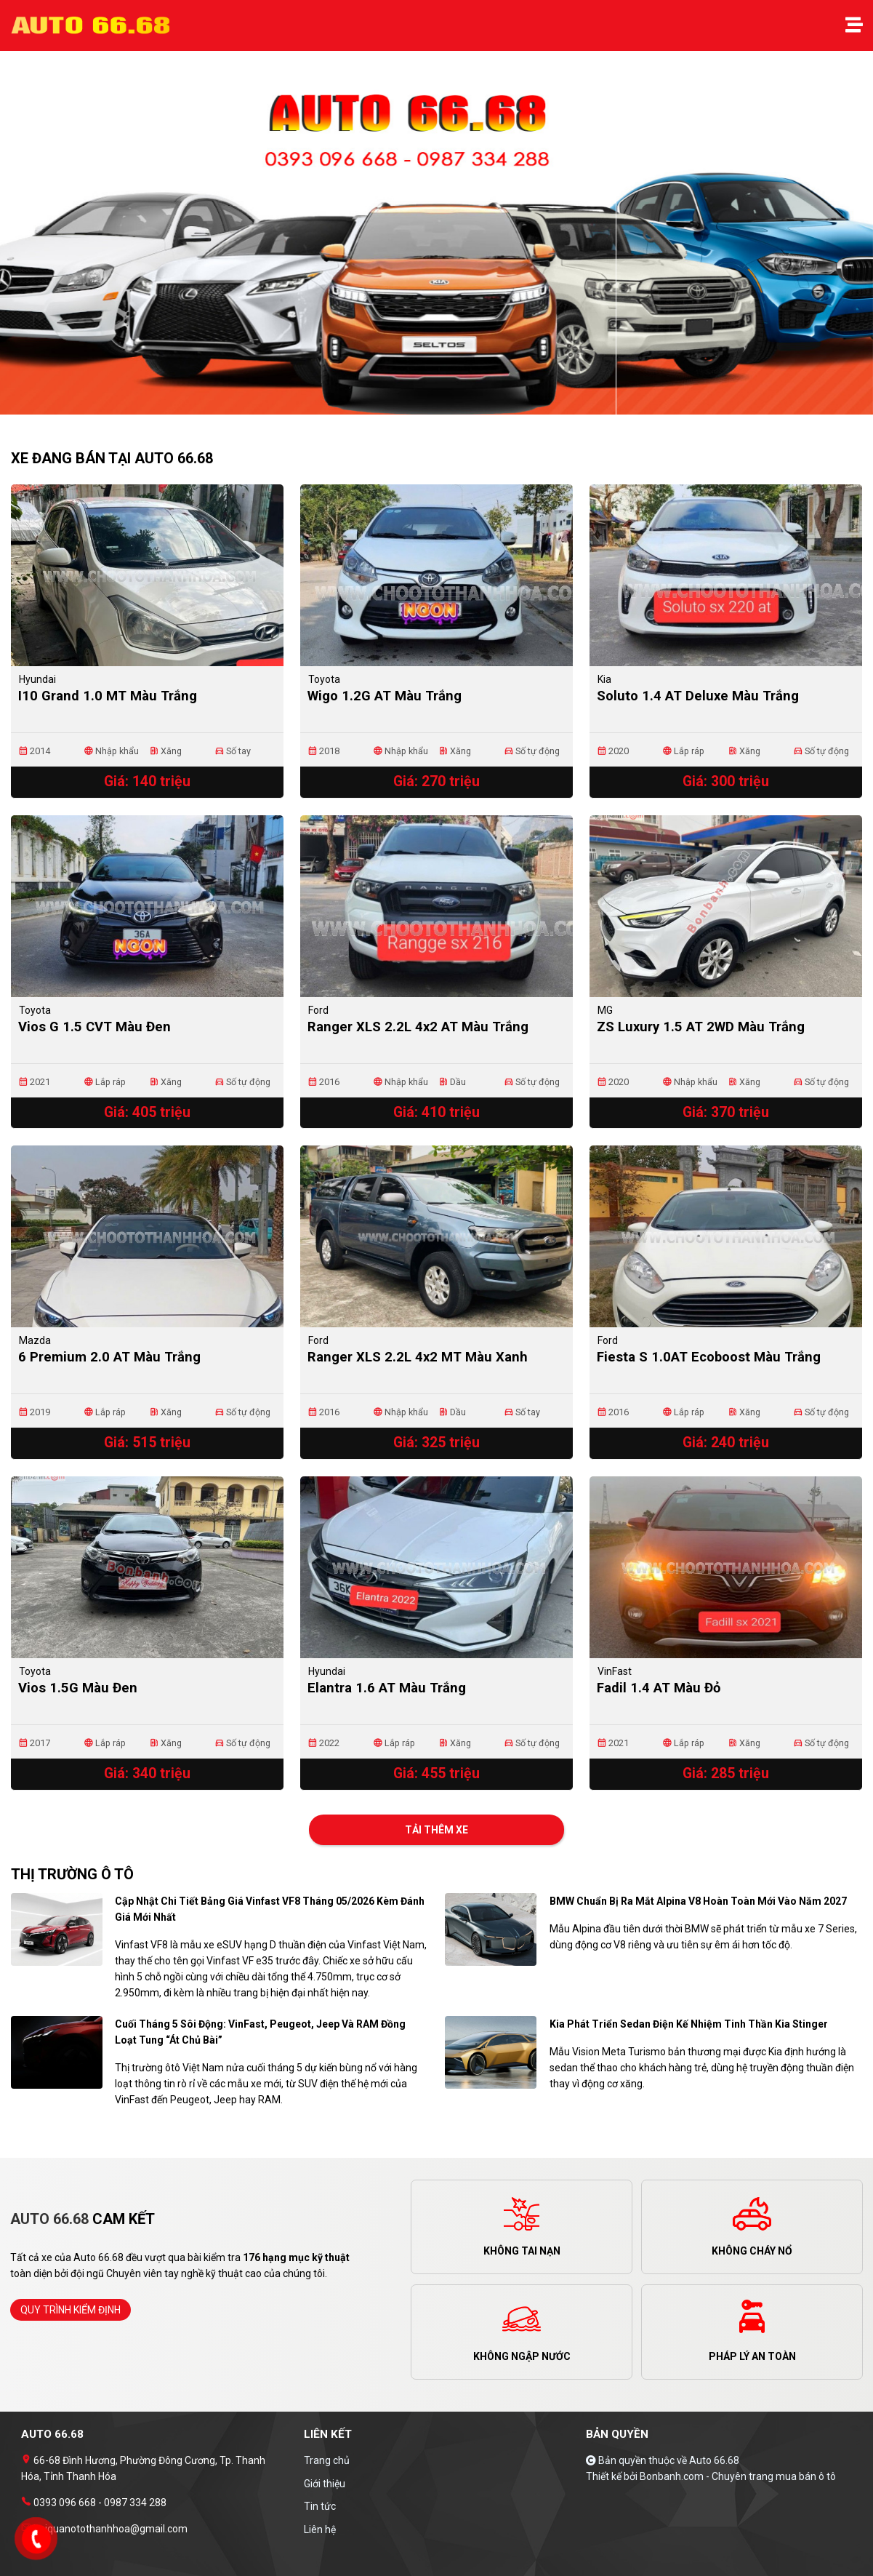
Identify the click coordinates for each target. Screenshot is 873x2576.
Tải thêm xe (436, 1830)
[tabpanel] (436, 240)
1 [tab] (429, 407)
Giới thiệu (324, 2483)
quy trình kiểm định (70, 2310)
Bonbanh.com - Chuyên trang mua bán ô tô (738, 2476)
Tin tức (320, 2506)
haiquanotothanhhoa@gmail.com (109, 2529)
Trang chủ (327, 2460)
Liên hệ (320, 2529)
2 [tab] (444, 407)
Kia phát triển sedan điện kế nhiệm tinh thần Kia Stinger (689, 2024)
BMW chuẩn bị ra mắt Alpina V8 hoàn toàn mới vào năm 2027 (698, 1901)
